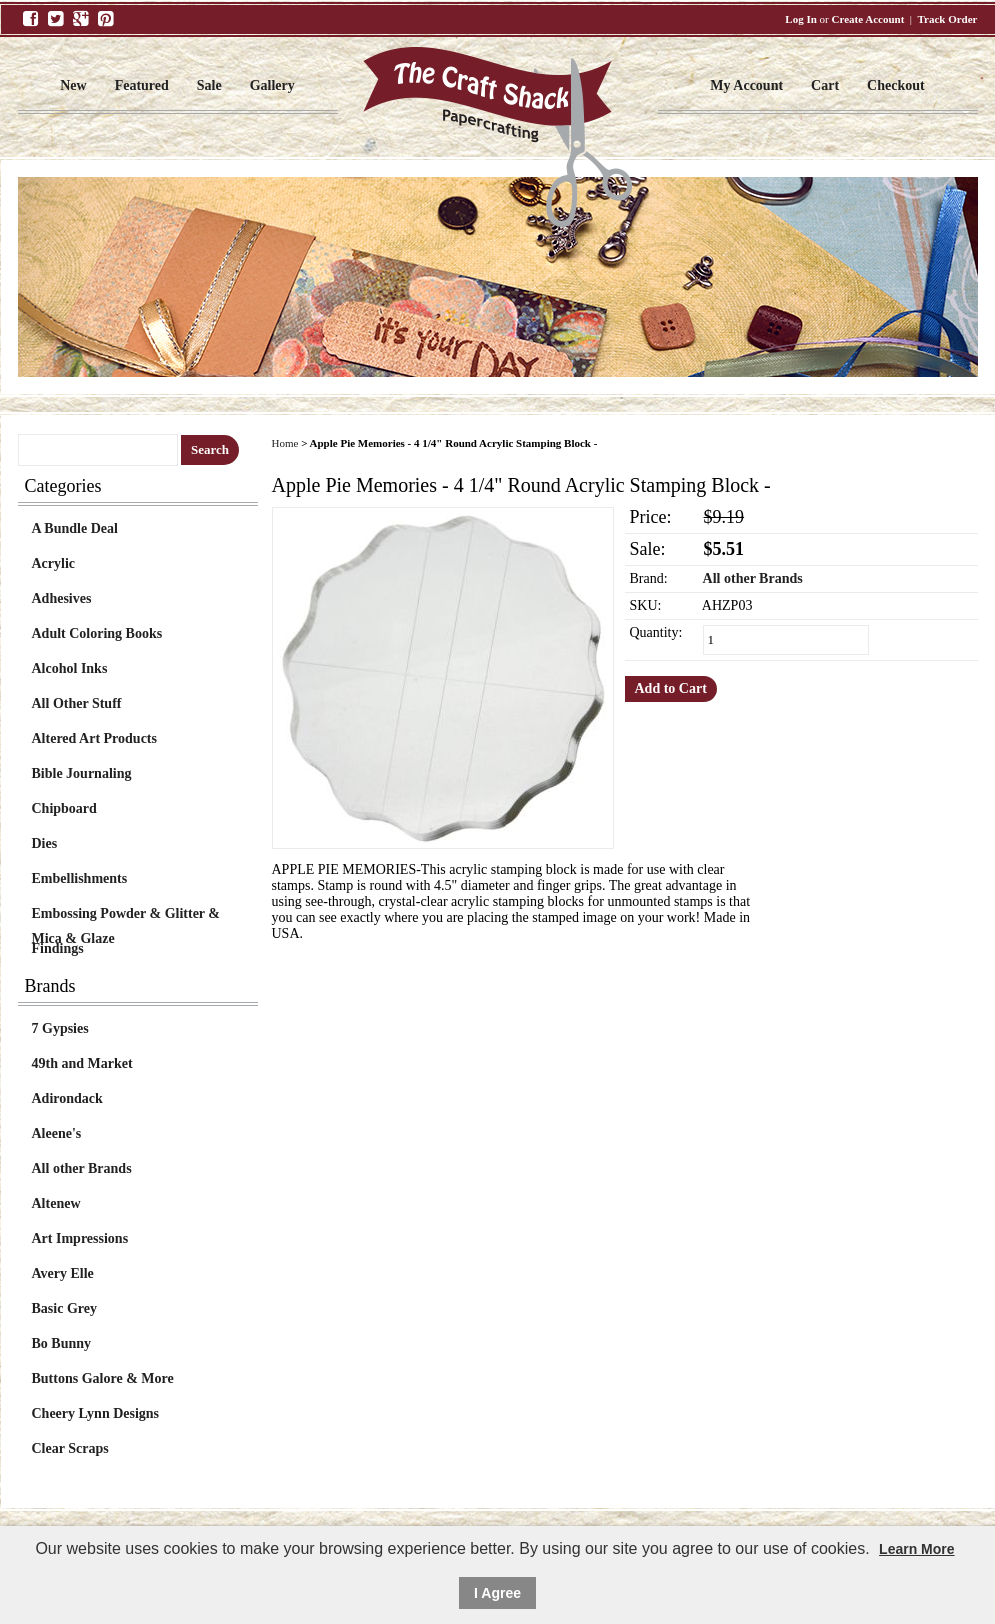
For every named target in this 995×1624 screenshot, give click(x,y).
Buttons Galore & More (103, 1378)
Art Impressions (80, 1238)
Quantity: (656, 632)
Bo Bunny (62, 1343)
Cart (825, 85)
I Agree (497, 1593)
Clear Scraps (70, 1448)
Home (285, 443)
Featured (142, 85)
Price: (651, 517)
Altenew (56, 1203)
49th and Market (82, 1063)
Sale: (648, 549)
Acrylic (54, 563)
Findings (58, 948)
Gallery (272, 85)
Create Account (868, 19)
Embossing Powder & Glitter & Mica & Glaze (126, 916)
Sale (209, 85)
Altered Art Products (94, 738)
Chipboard (64, 808)
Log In (801, 19)
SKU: (646, 605)
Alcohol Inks (70, 668)
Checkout (896, 85)
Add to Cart (671, 688)
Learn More (916, 1549)
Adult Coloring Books (97, 633)
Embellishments (80, 878)
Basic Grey (64, 1308)
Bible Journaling (82, 773)
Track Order (948, 19)
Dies (45, 843)
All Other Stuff (77, 703)
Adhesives (62, 598)
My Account (746, 85)
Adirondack (67, 1098)
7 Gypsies (60, 1028)
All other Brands (82, 1168)
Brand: (649, 578)
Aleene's (57, 1133)
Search (210, 449)
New (73, 85)
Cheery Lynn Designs (96, 1413)
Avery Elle (63, 1273)
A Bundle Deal (75, 528)
